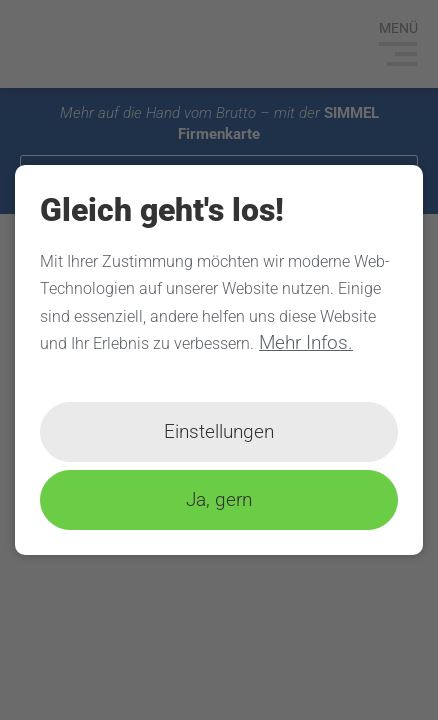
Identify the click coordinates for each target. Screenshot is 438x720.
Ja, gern (219, 499)
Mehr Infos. (306, 342)
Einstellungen (219, 431)
